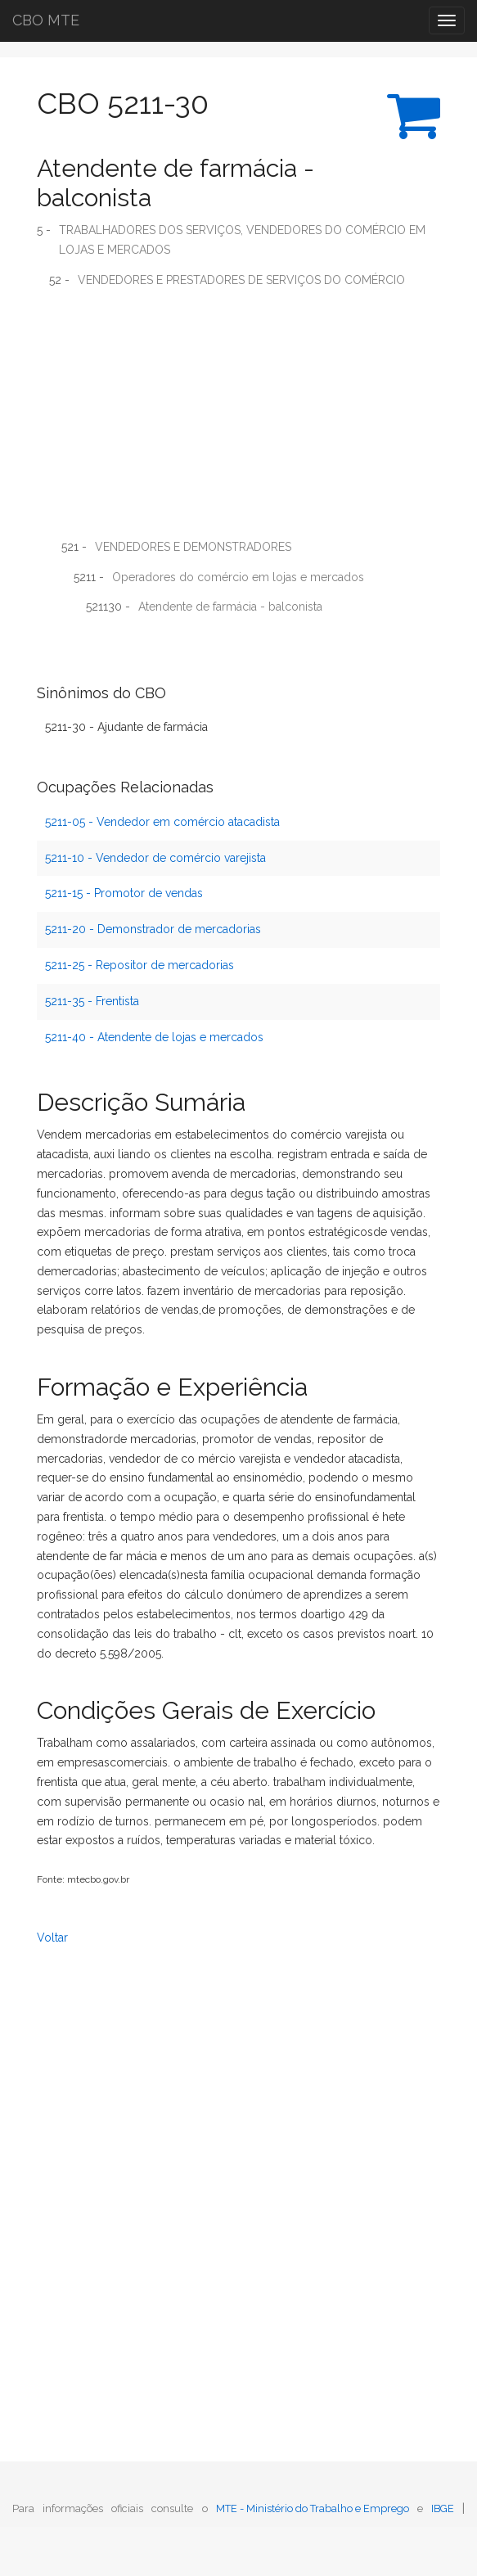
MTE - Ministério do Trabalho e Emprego (312, 2508)
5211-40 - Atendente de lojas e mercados (154, 1037)
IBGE (442, 2508)
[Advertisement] (238, 419)
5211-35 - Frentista (92, 1001)
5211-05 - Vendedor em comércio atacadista (162, 821)
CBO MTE (45, 20)
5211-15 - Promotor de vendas (124, 893)
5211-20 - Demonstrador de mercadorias (153, 929)
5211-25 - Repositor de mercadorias (139, 965)
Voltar (52, 1937)
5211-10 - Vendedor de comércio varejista (155, 857)
